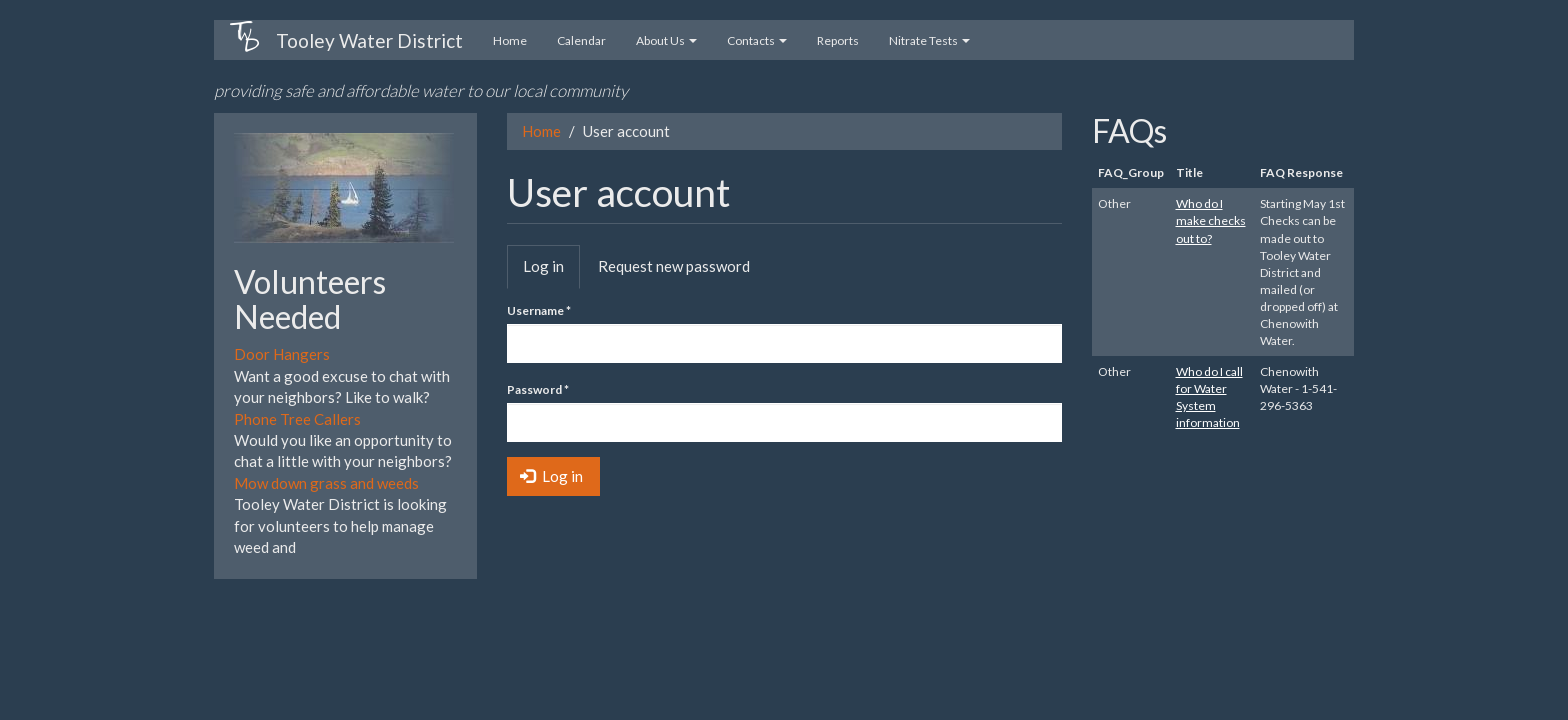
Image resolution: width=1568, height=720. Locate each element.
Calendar (581, 40)
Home (510, 40)
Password (538, 389)
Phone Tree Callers (297, 419)
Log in (551, 272)
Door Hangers (282, 354)
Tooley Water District (369, 40)
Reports (838, 40)
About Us (666, 40)
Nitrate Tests (929, 40)
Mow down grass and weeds (326, 483)
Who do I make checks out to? (1211, 220)
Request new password (674, 266)
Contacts (757, 40)
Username (539, 310)
